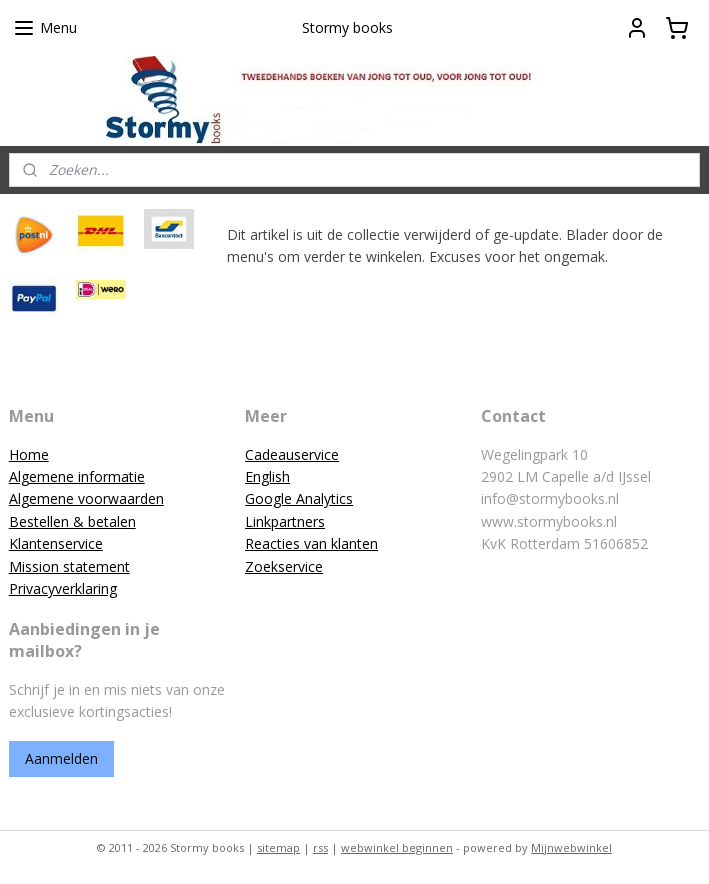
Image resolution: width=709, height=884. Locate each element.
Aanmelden (61, 758)
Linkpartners (285, 521)
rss (320, 847)
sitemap (278, 847)
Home (29, 454)
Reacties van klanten (311, 543)
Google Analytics (299, 498)
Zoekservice (284, 566)
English (267, 476)
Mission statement (69, 566)
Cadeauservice (292, 454)
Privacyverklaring (63, 588)
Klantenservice (56, 543)
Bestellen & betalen (72, 521)
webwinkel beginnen (397, 847)
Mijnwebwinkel (571, 847)
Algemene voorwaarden (86, 498)
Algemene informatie (77, 476)
